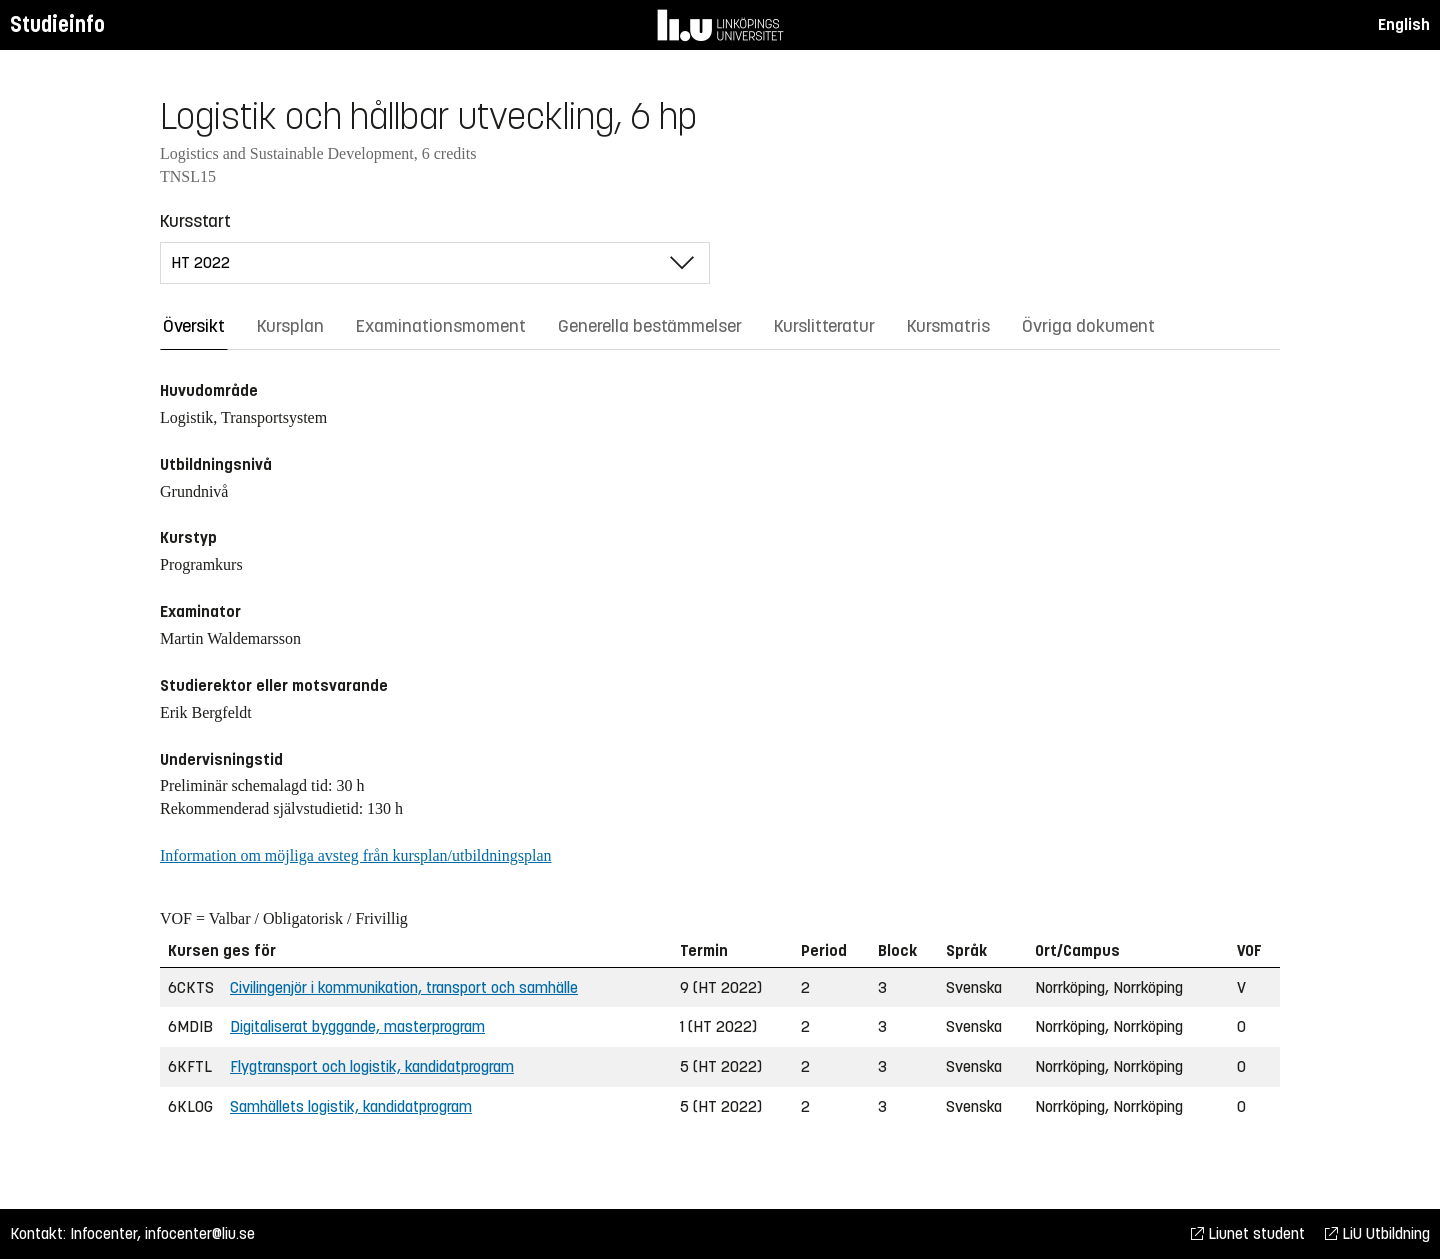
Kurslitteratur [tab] (824, 326)
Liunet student (1248, 1233)
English (1404, 24)
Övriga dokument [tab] (1088, 326)
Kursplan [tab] (290, 326)
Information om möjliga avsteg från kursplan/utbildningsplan (355, 855)
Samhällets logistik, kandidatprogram (351, 1106)
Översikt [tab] (194, 326)
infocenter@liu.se (200, 1233)
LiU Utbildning (1377, 1233)
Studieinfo (57, 24)
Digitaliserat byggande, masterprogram (357, 1026)
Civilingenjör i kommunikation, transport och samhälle (404, 987)
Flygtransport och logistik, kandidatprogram (372, 1066)
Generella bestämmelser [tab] (650, 326)
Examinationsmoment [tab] (441, 326)
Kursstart (195, 221)
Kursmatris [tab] (948, 326)
